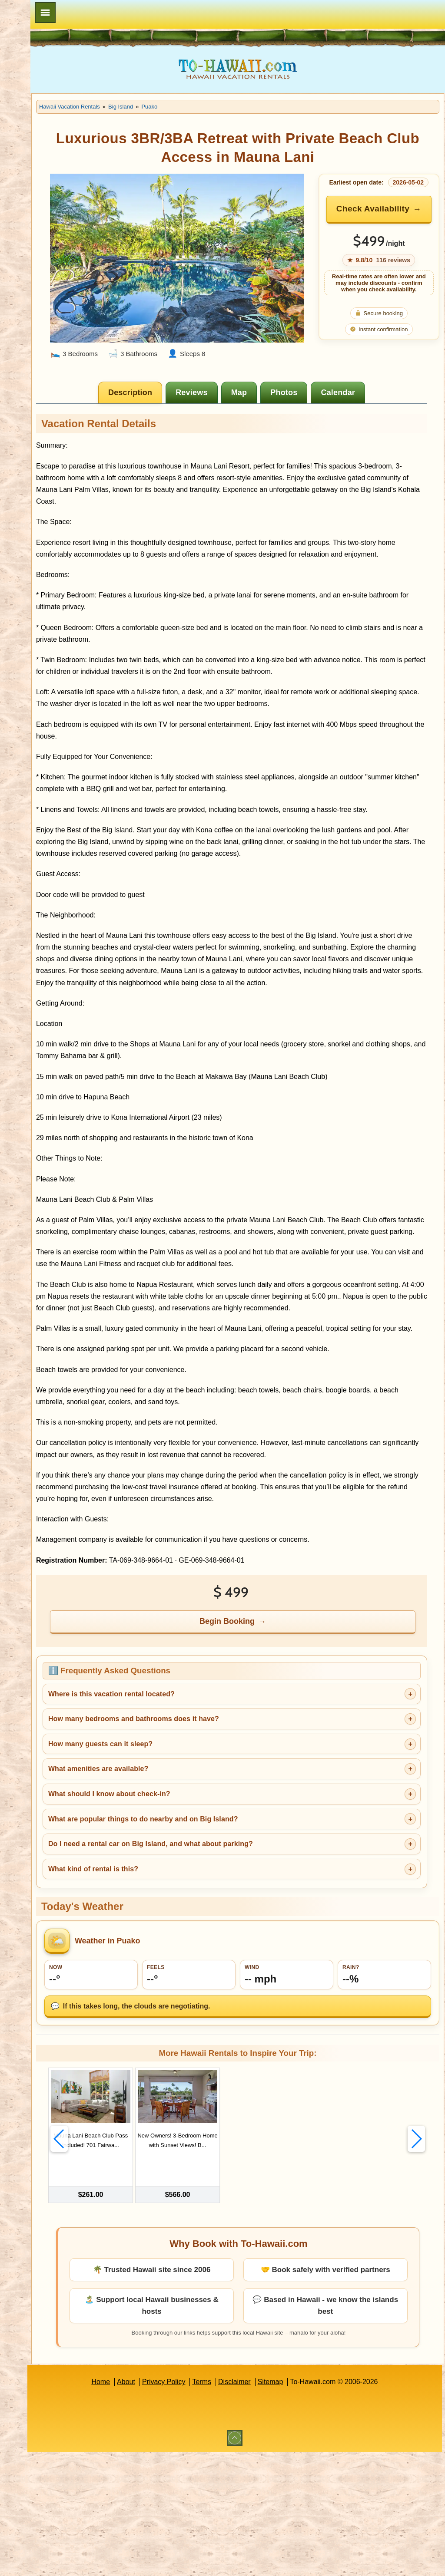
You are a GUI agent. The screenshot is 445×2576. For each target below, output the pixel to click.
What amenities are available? (185, 1897)
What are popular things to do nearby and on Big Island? (230, 1947)
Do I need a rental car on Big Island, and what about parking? (237, 1972)
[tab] (175, 391)
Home (144, 2506)
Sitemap (314, 2506)
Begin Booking (271, 1749)
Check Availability (385, 220)
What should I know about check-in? (196, 1922)
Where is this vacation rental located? (198, 1822)
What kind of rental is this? (180, 1997)
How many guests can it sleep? (187, 1872)
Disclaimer (278, 2506)
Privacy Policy (207, 2506)
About (169, 2506)
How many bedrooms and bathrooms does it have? (220, 1847)
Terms (245, 2506)
